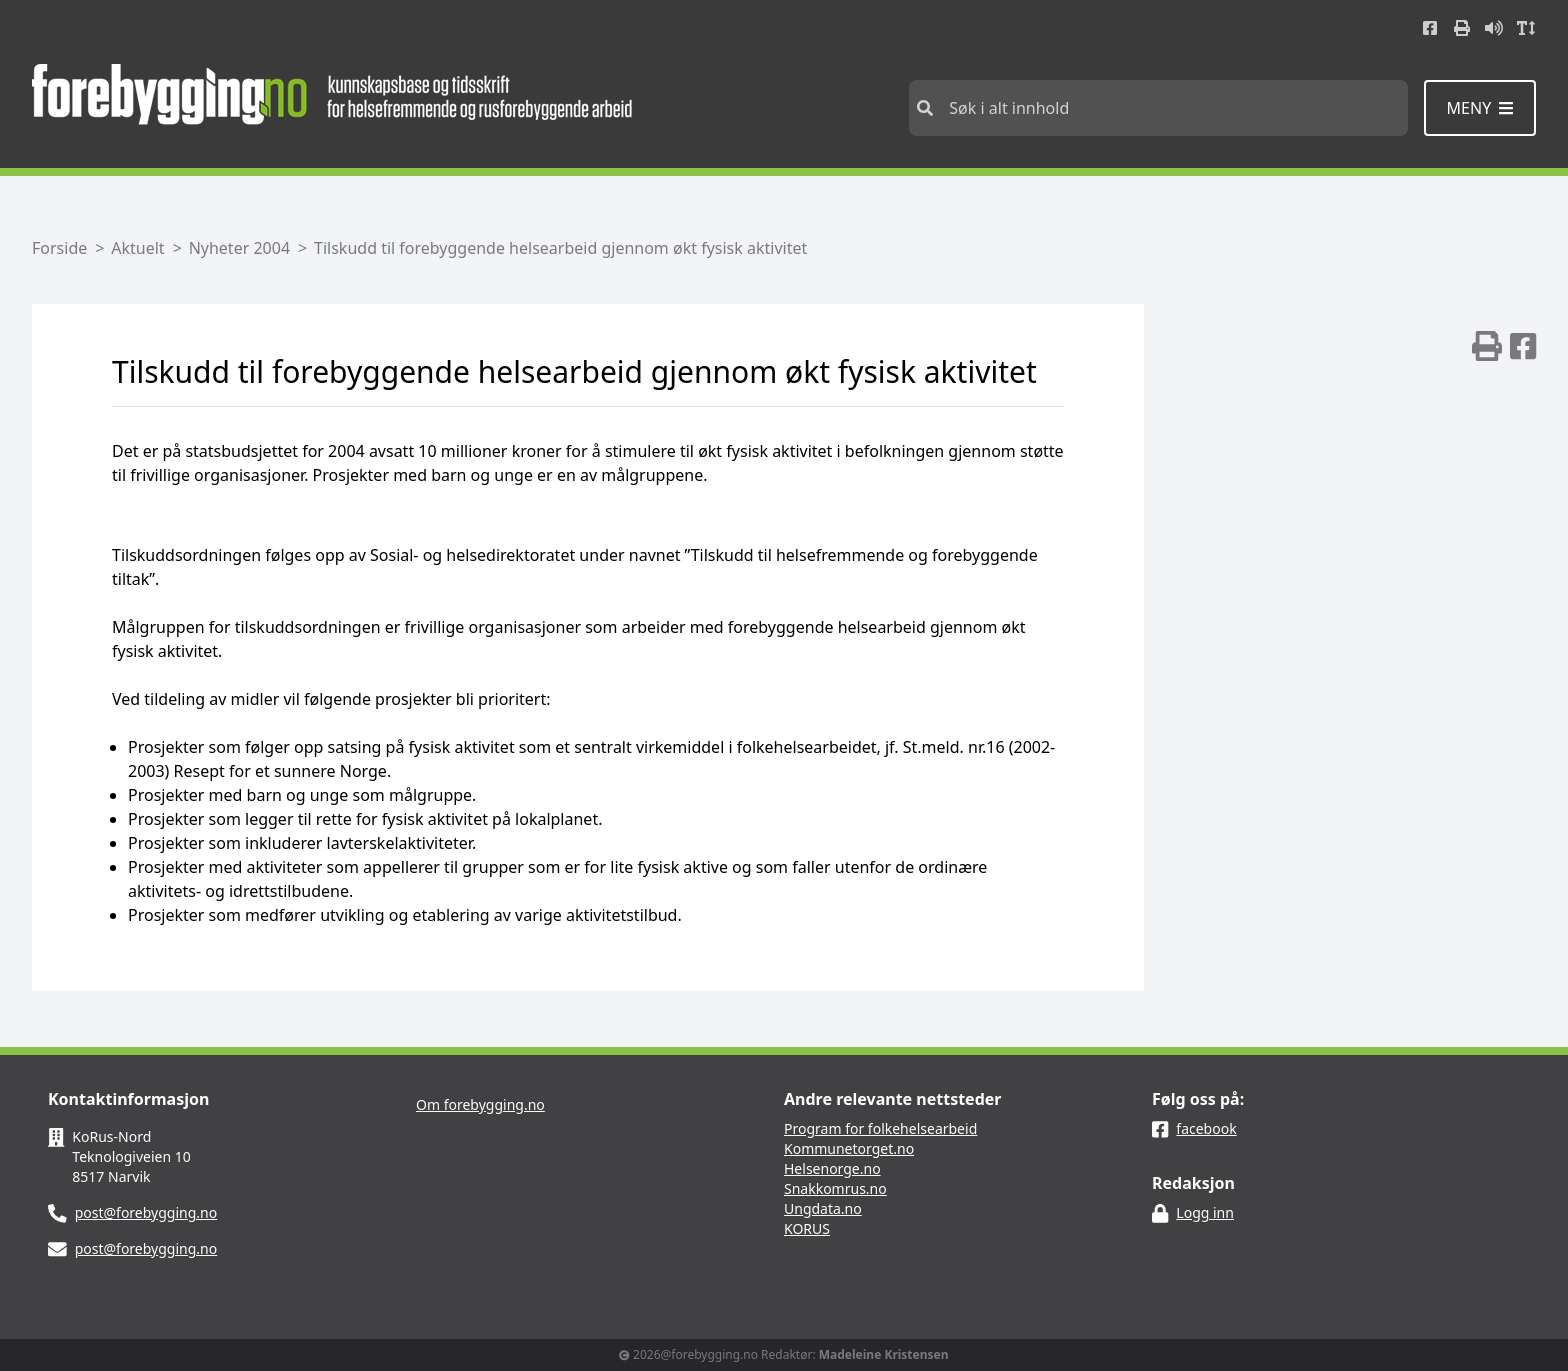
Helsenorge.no (832, 1168)
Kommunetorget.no (849, 1148)
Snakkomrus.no (835, 1188)
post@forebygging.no (146, 1212)
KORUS (807, 1228)
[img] (1487, 346)
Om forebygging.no (480, 1104)
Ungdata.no (823, 1208)
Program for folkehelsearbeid (880, 1128)
